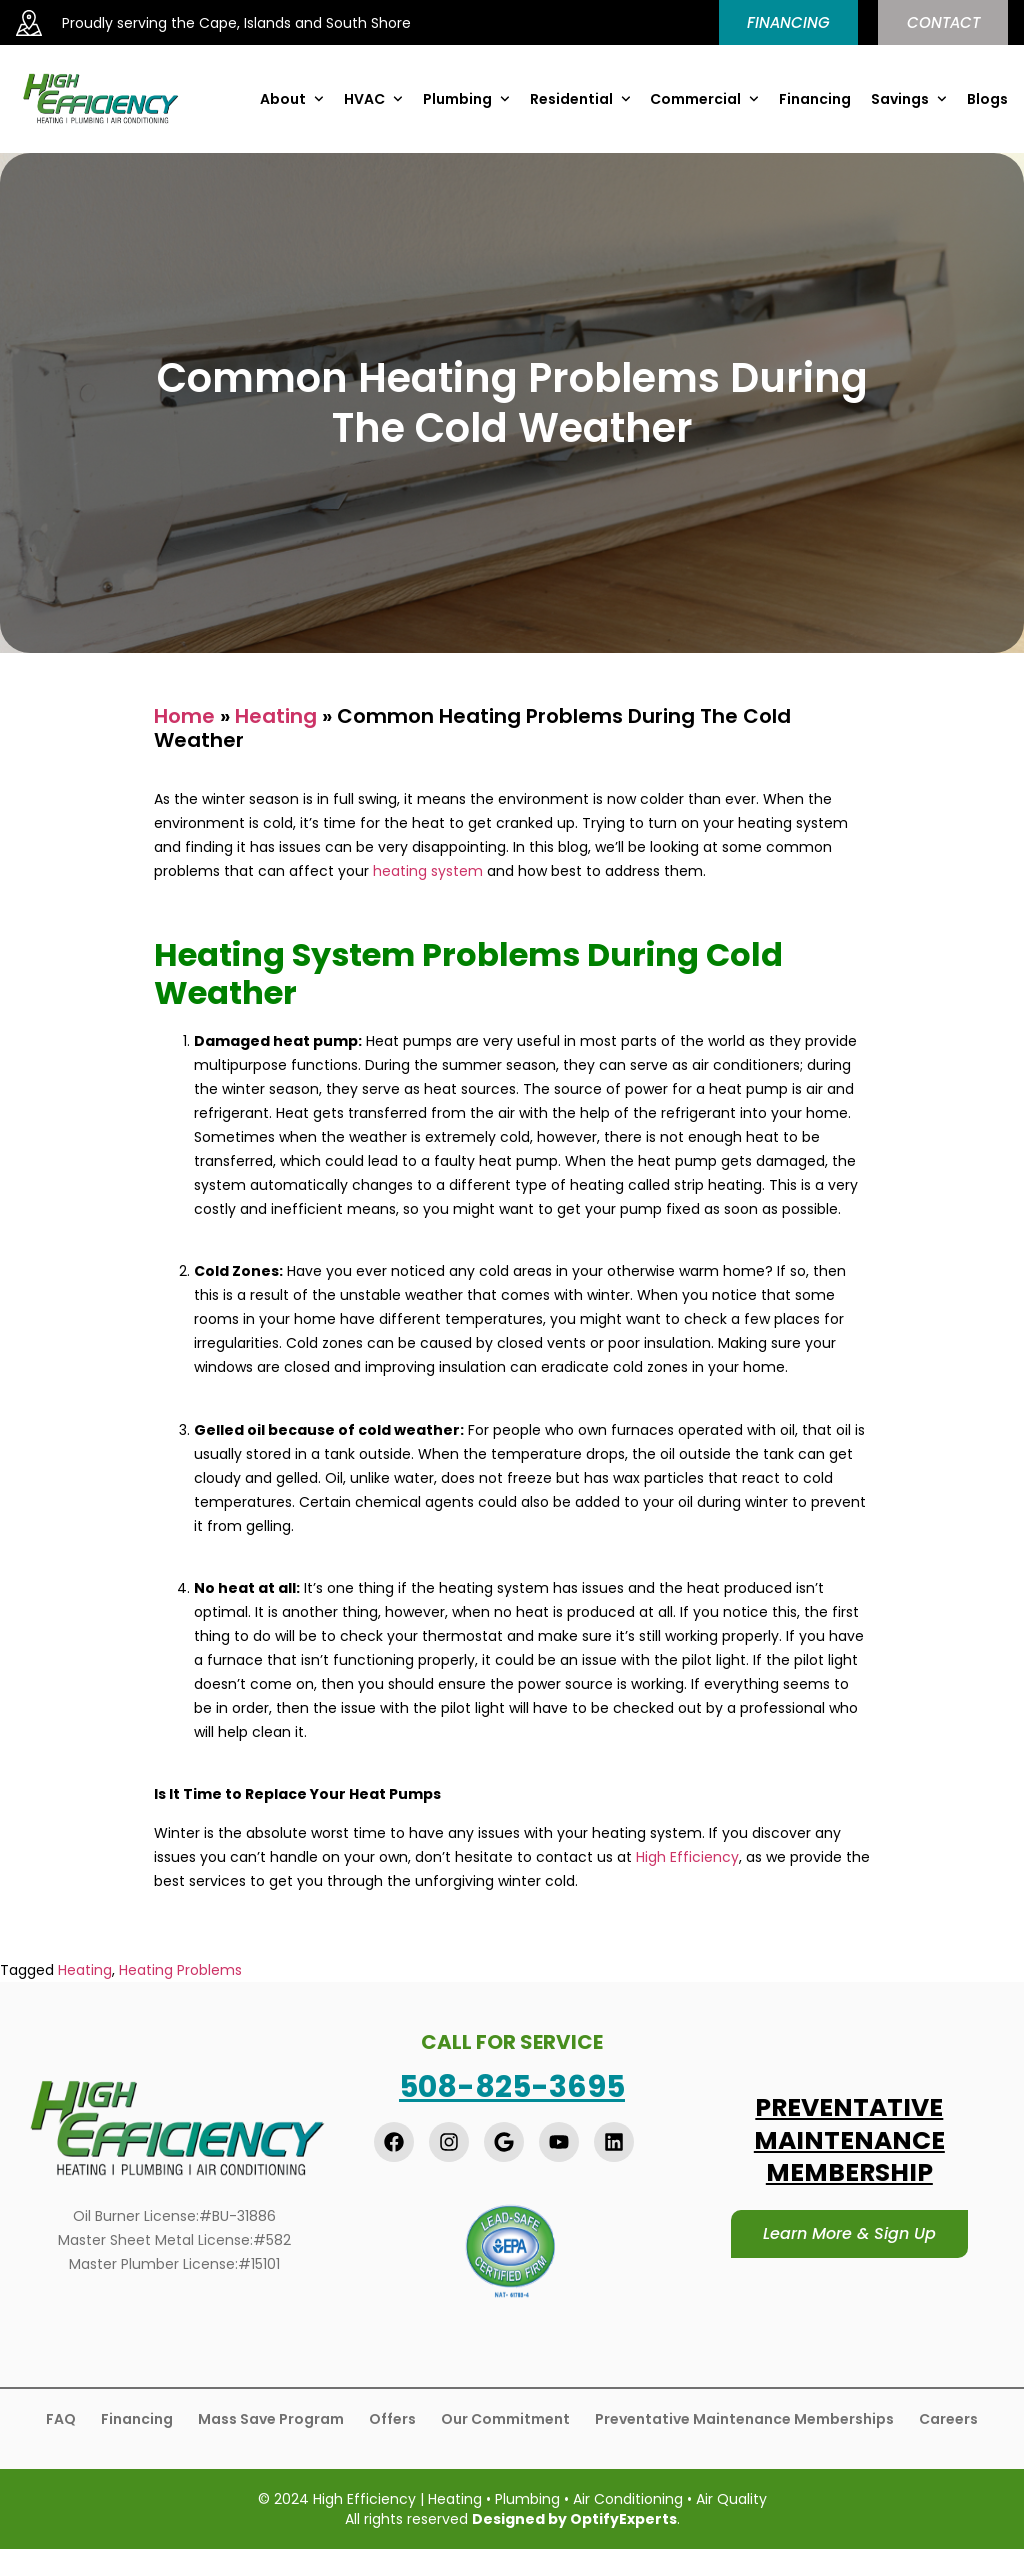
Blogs (987, 100)
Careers (948, 2420)
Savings (909, 100)
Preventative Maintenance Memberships (744, 2420)
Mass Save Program (271, 2420)
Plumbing (466, 100)
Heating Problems (180, 1971)
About (292, 100)
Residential (580, 100)
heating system (428, 872)
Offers (392, 2420)
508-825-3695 (512, 2088)
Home (184, 717)
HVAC (373, 100)
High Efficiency (687, 1858)
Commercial (704, 100)
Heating (276, 717)
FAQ (61, 2420)
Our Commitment (505, 2420)
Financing (815, 100)
